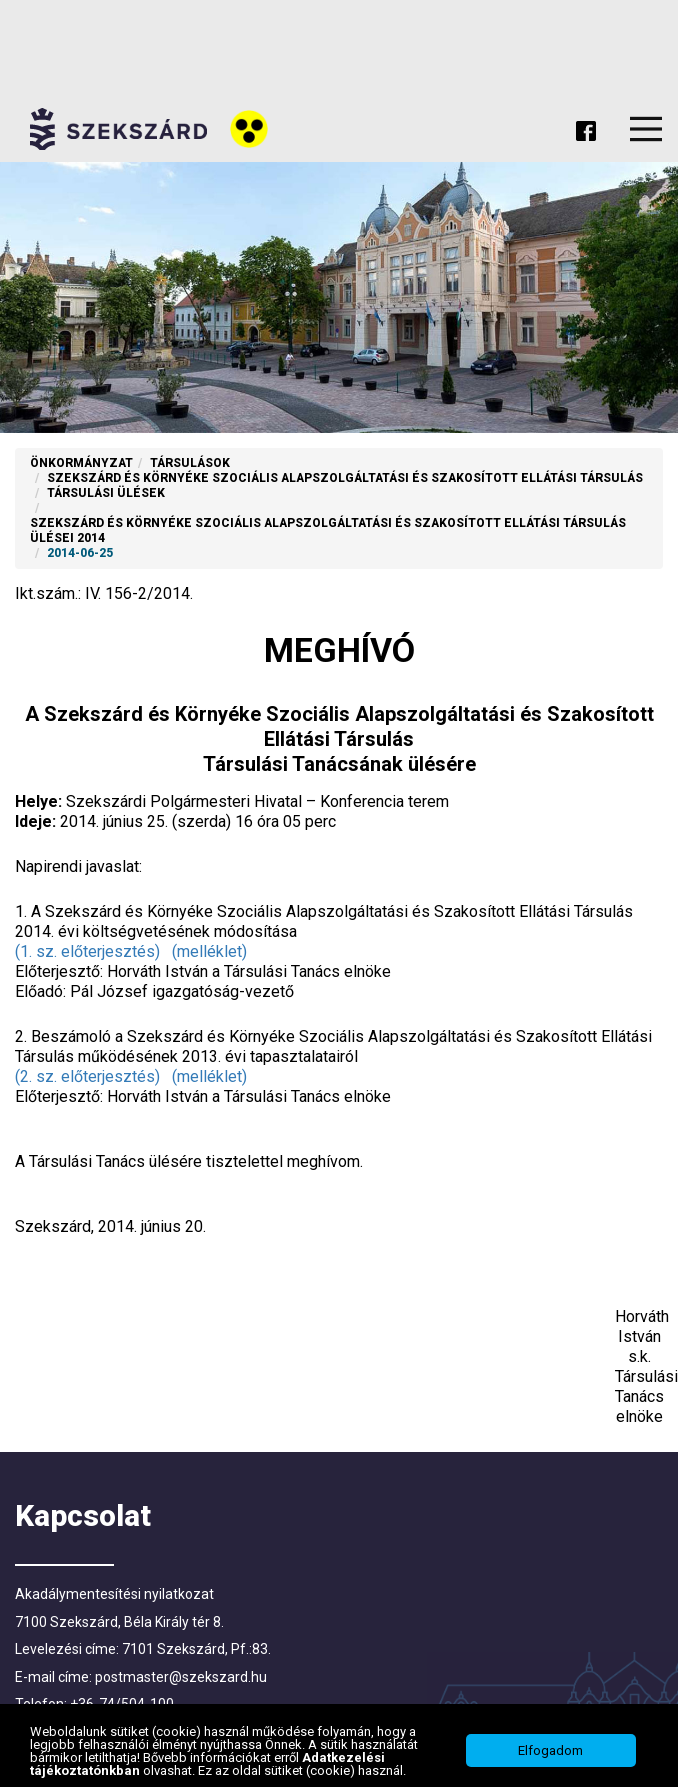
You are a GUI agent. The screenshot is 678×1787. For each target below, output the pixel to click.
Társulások (190, 463)
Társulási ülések (106, 493)
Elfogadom (550, 1753)
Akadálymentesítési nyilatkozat (114, 1594)
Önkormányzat (81, 463)
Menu (646, 129)
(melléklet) (209, 951)
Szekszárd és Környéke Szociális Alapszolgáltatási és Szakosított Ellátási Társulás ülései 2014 (328, 530)
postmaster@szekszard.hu (181, 1677)
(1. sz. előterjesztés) (87, 951)
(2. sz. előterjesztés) (87, 1076)
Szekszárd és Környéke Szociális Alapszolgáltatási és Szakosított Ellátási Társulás (345, 478)
